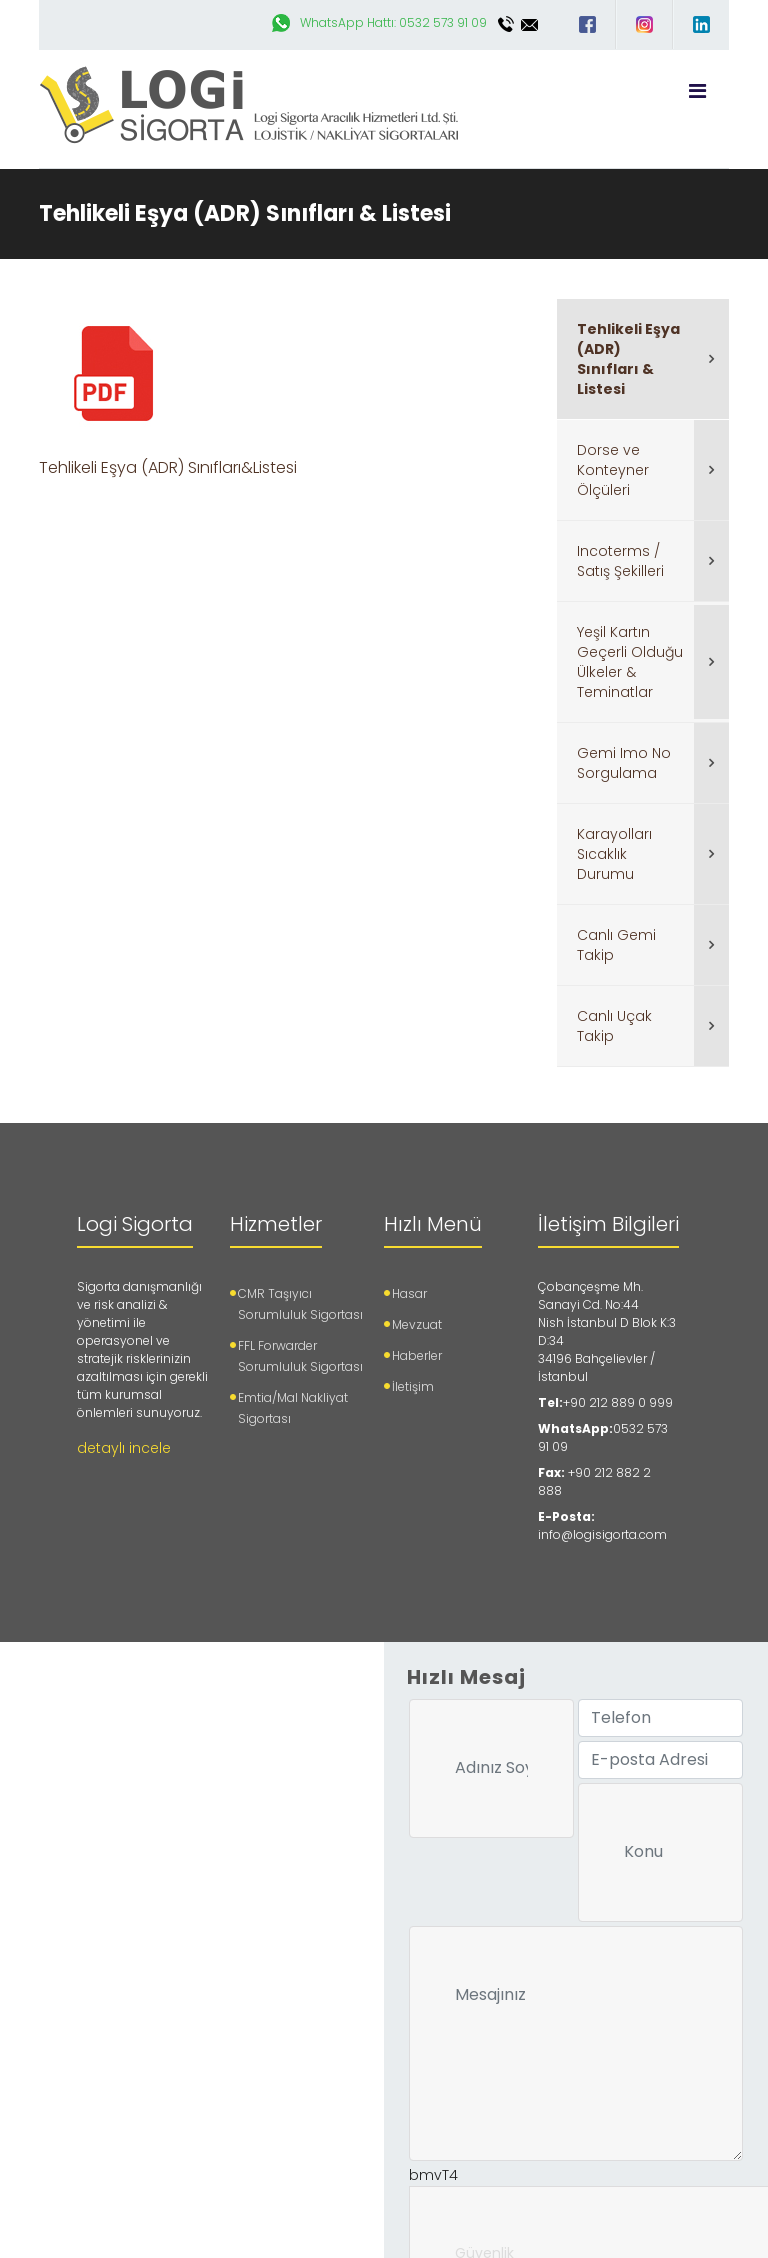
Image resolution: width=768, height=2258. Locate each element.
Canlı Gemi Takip (616, 945)
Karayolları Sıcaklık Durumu (614, 854)
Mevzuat (417, 1324)
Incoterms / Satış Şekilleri (620, 561)
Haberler (417, 1355)
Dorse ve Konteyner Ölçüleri (613, 470)
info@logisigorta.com (530, 24)
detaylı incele (124, 1448)
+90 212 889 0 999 (618, 1402)
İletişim (413, 1386)
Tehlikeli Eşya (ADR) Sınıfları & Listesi (628, 359)
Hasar (409, 1293)
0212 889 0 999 (506, 24)
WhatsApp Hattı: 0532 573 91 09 (393, 22)
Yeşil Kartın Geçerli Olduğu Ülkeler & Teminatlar (630, 662)
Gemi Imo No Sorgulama (624, 763)
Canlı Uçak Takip (614, 1026)
